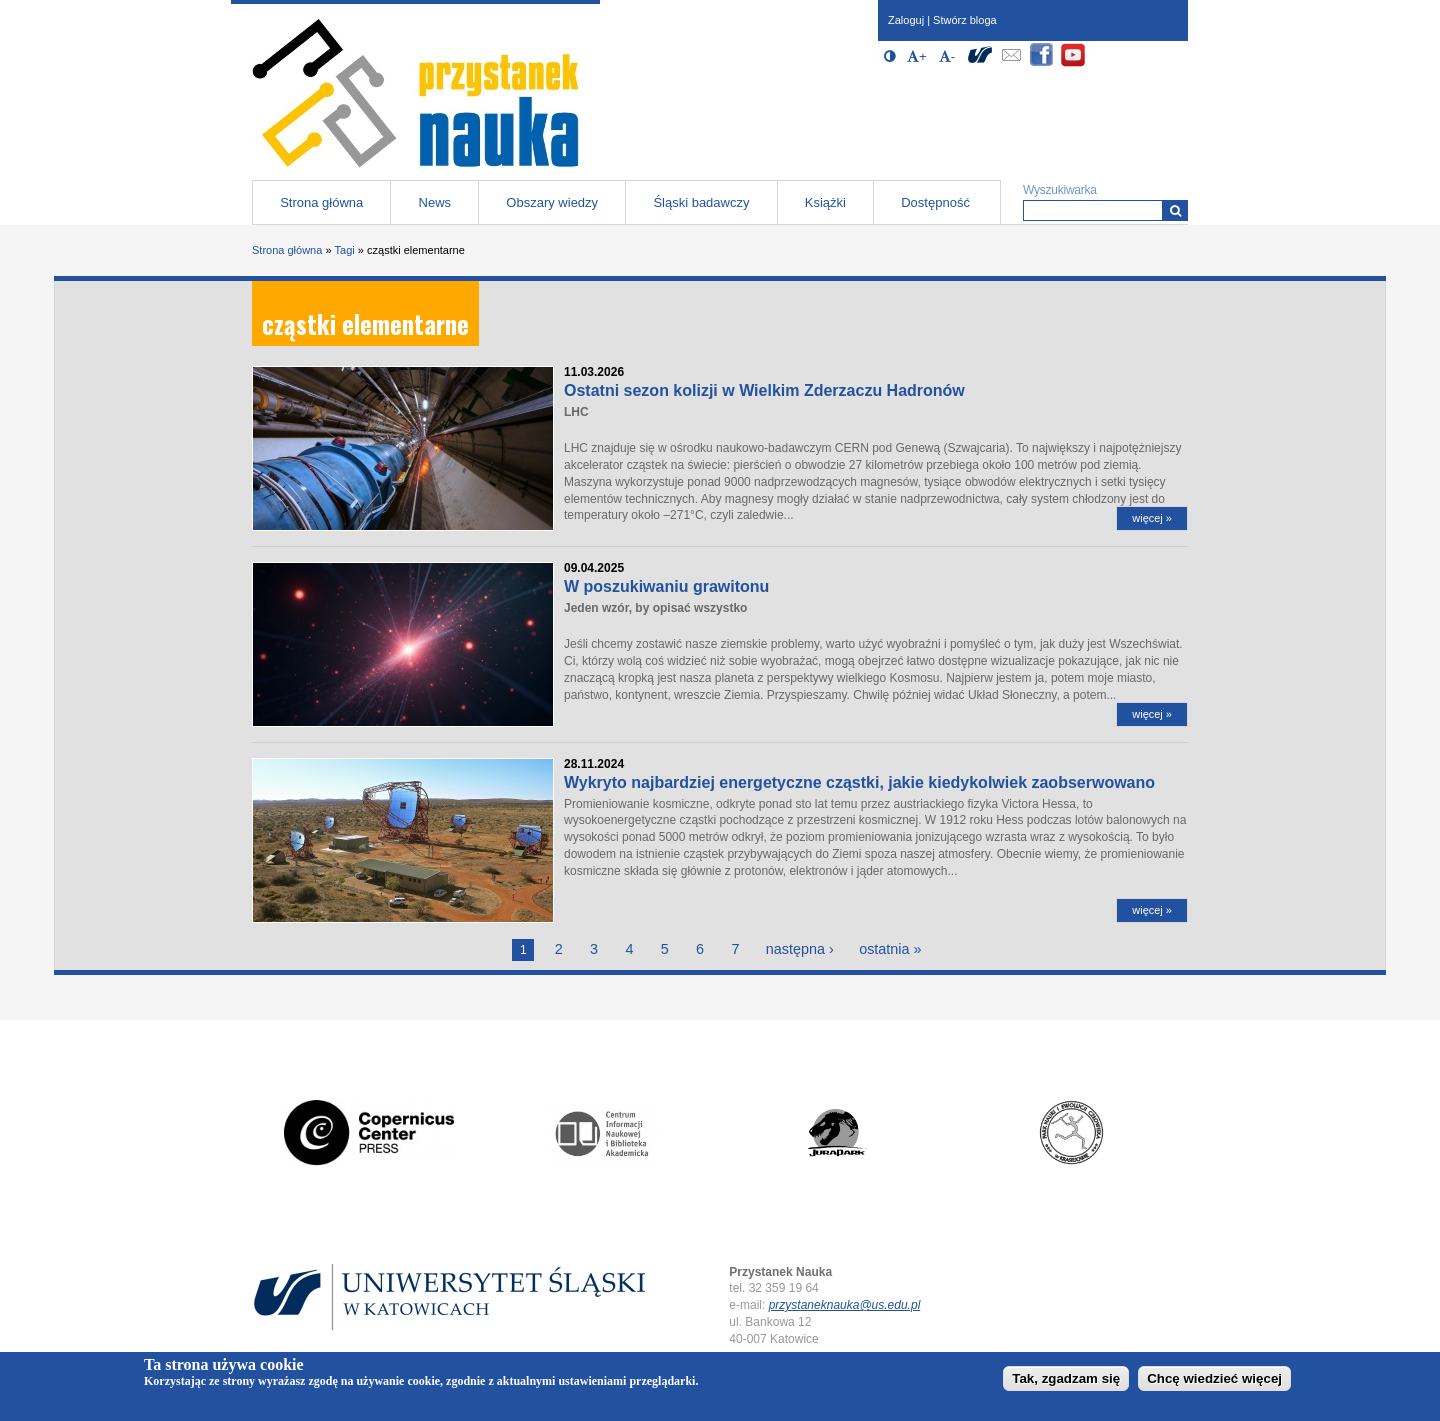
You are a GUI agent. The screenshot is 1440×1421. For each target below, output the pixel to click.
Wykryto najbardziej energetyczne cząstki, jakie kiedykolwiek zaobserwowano (859, 782)
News (435, 202)
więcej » (1152, 518)
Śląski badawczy (701, 202)
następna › (800, 949)
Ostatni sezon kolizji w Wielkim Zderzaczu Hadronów (764, 390)
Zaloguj (906, 20)
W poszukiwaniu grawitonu (666, 586)
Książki (825, 202)
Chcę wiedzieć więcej (1214, 1381)
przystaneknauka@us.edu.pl (845, 1305)
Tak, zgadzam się (1066, 1381)
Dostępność (935, 202)
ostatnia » (890, 949)
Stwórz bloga (965, 20)
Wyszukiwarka (1060, 190)
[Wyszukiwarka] (1175, 210)
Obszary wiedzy (552, 202)
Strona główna (321, 202)
